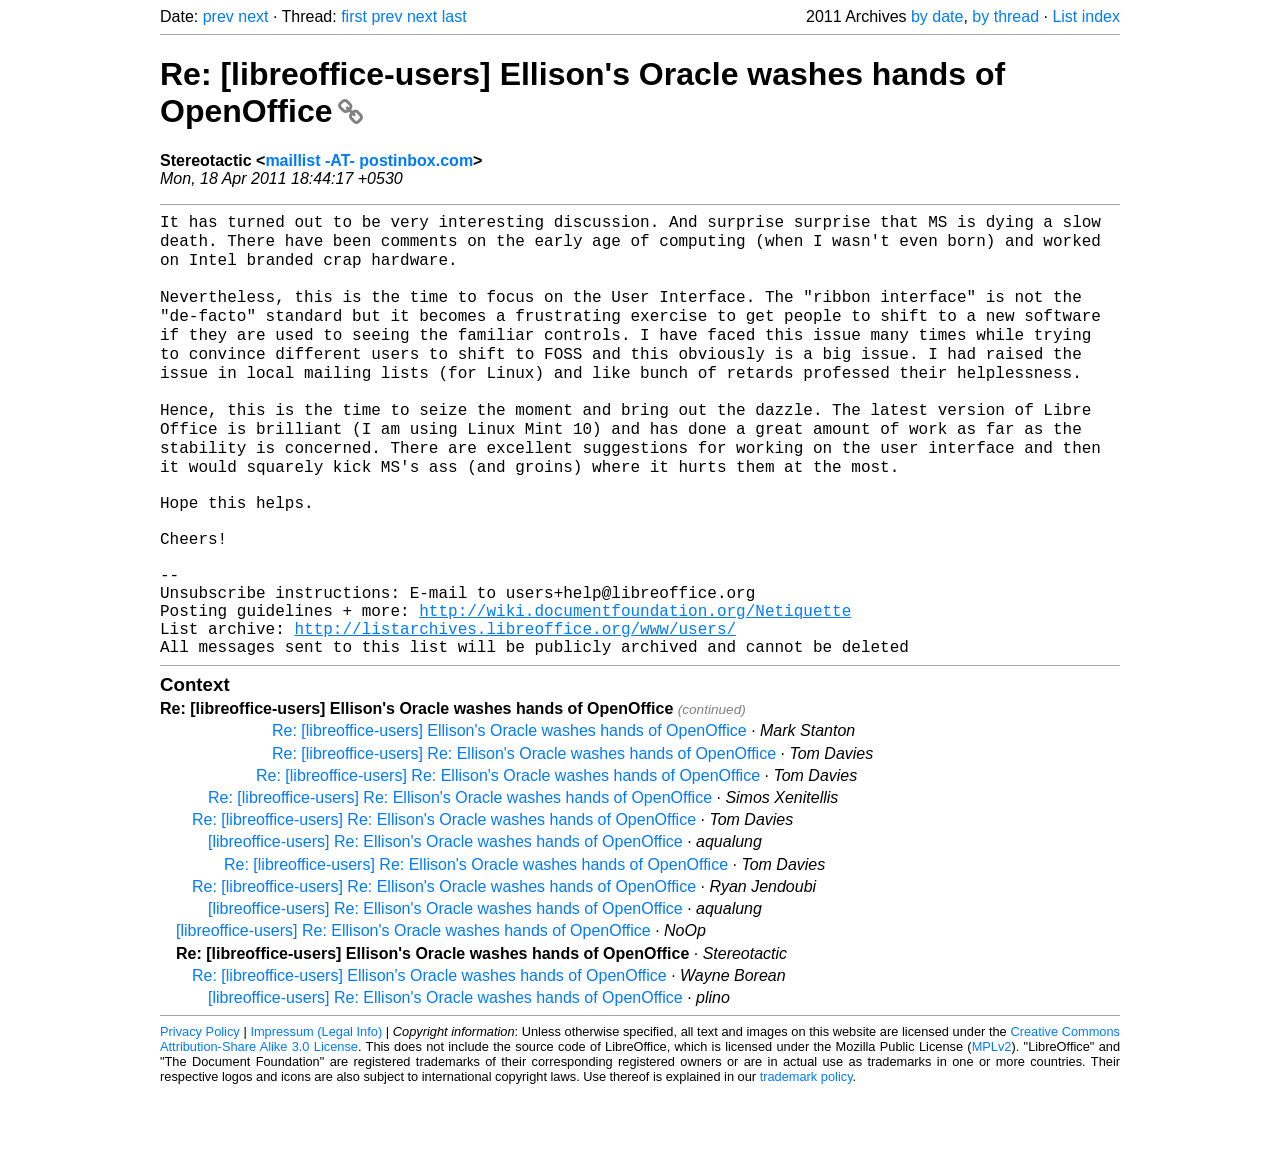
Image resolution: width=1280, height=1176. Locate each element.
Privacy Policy (200, 1115)
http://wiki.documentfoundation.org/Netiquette (635, 686)
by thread (1005, 16)
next (253, 16)
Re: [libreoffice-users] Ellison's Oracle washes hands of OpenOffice (509, 814)
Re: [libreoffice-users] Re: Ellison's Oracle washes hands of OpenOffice (524, 837)
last (454, 16)
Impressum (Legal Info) (316, 1115)
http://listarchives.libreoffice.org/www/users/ (515, 708)
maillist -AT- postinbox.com (369, 160)
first (354, 16)
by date (937, 16)
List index (1086, 16)
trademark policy (806, 1160)
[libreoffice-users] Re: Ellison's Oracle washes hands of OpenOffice (445, 925)
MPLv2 (992, 1130)
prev (218, 16)
